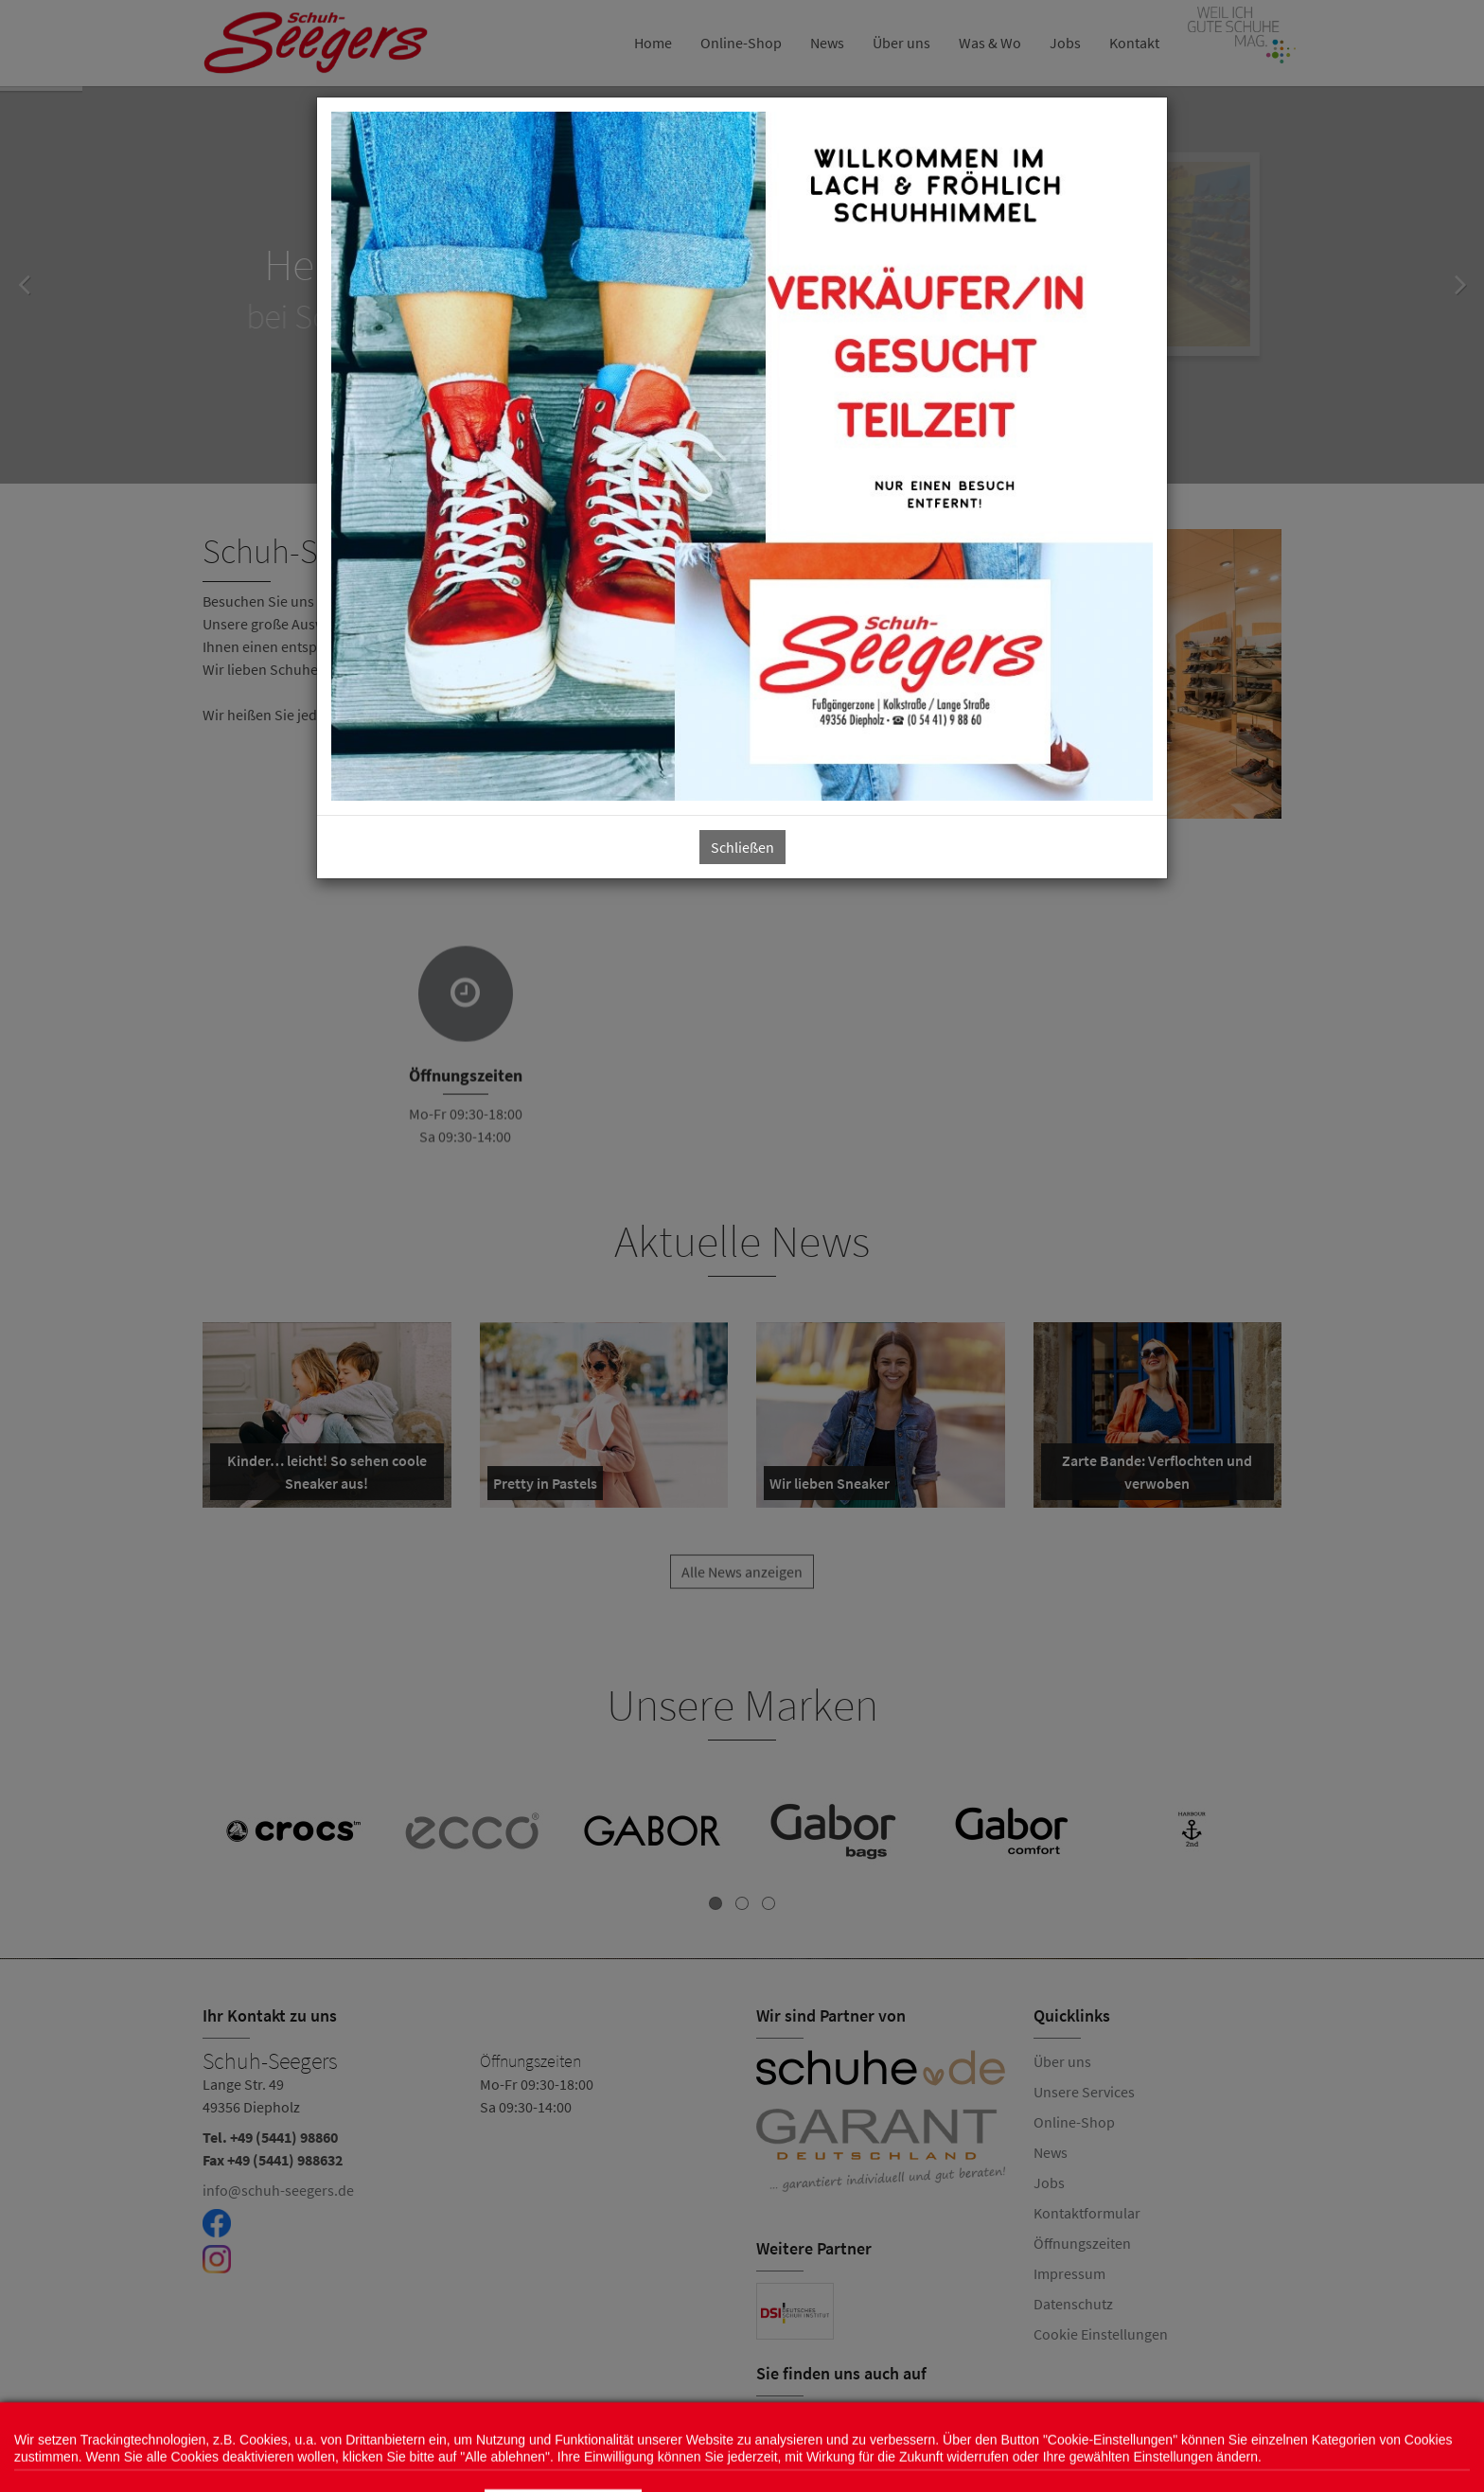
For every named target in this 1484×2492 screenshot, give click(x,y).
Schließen (742, 847)
